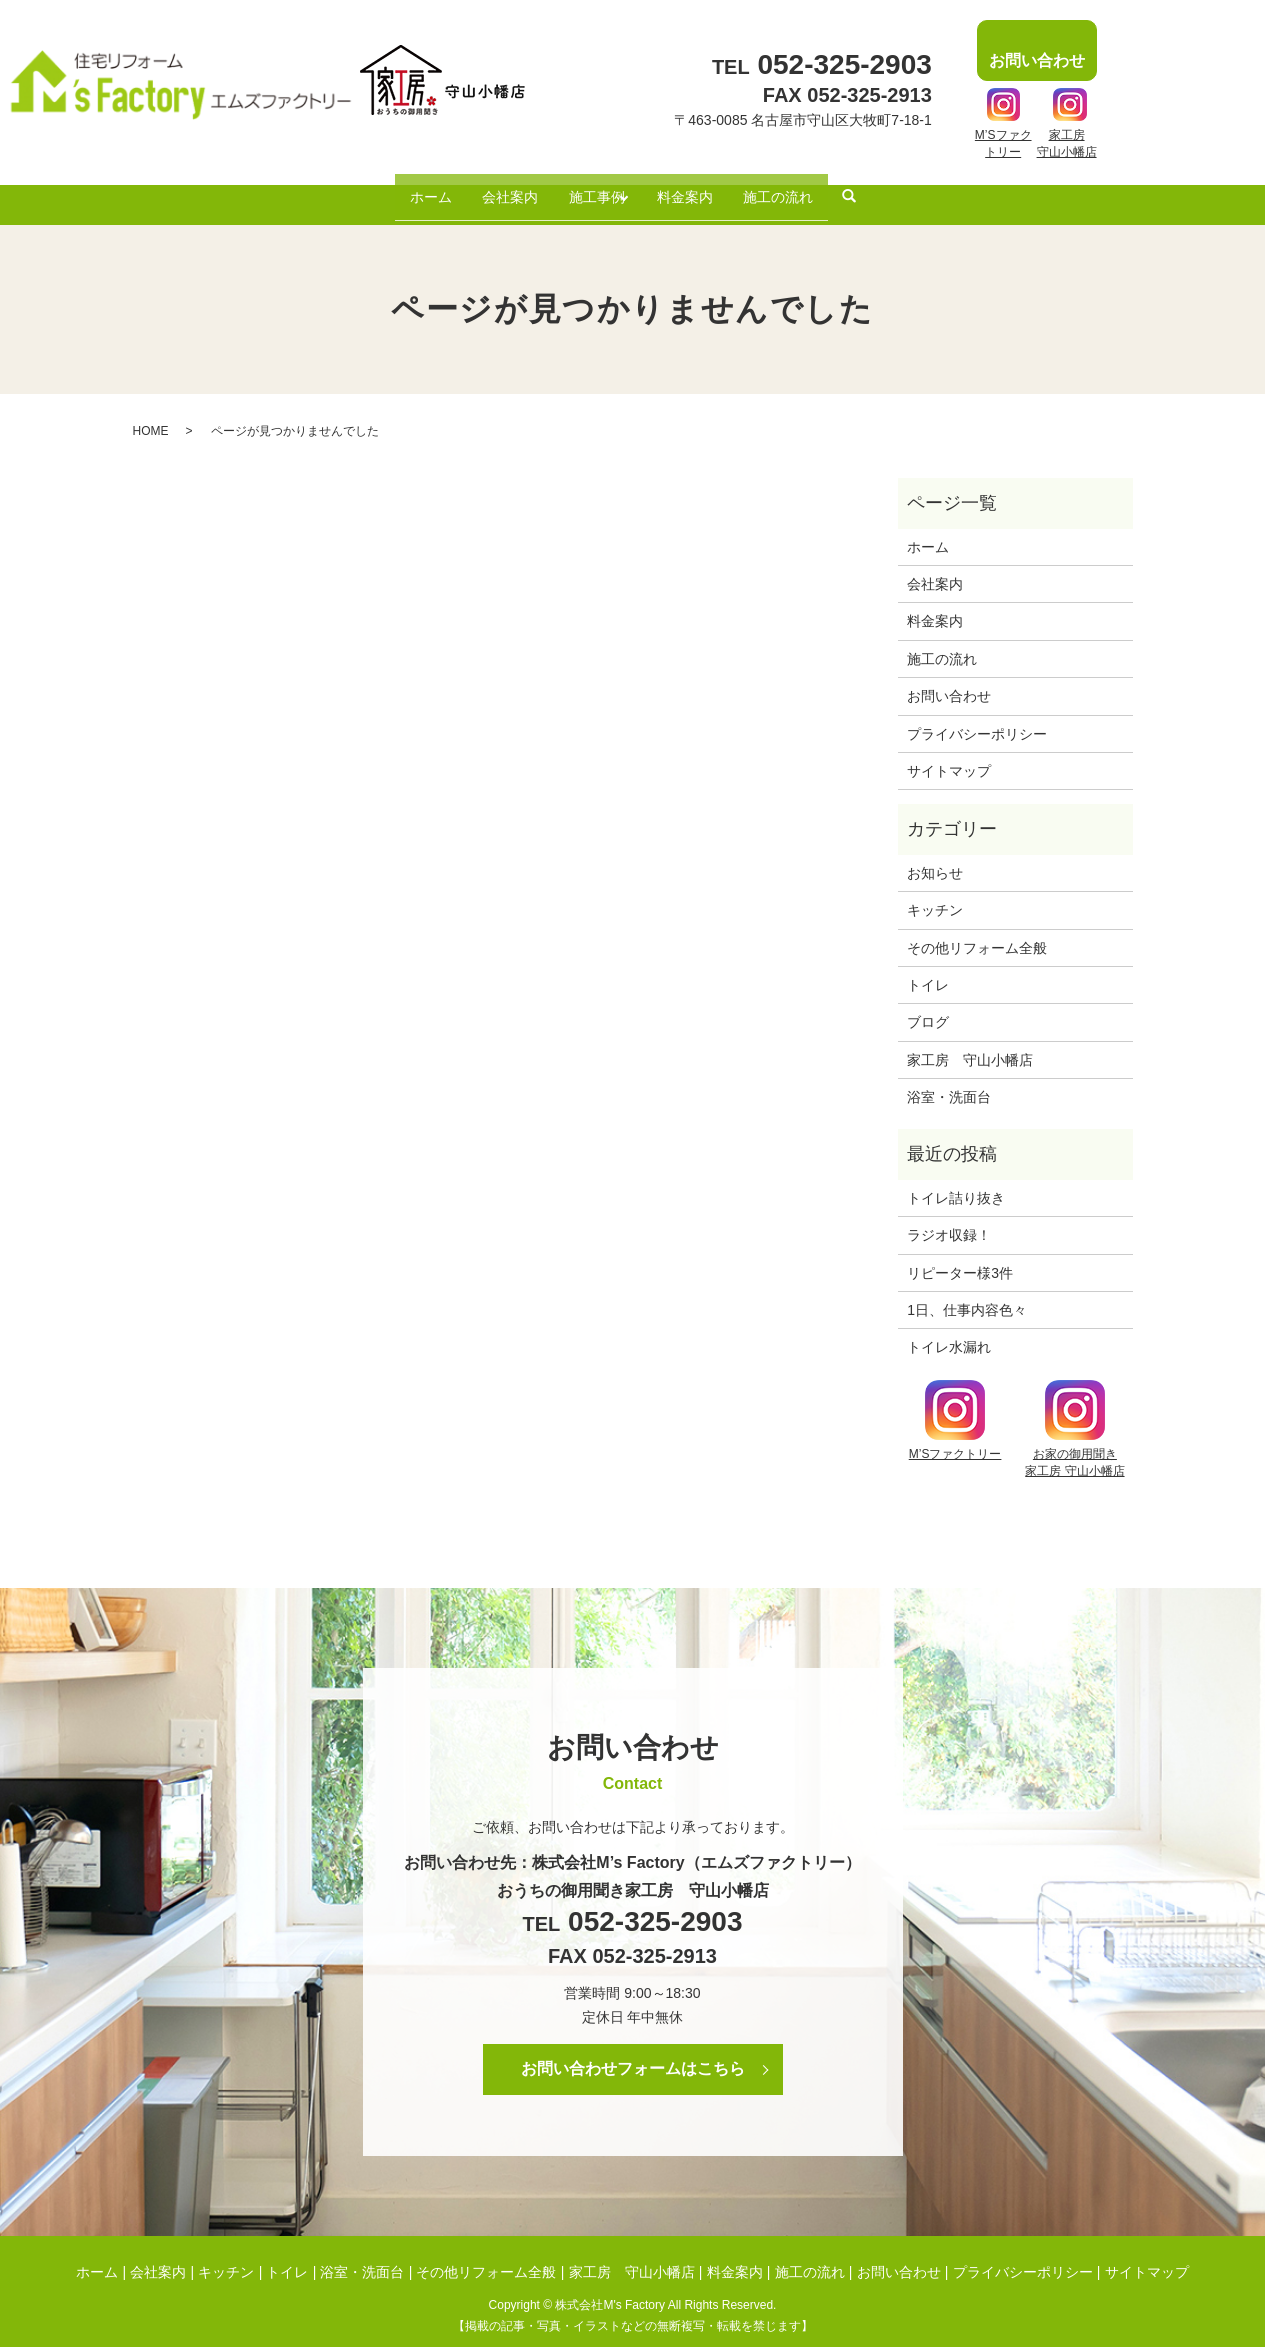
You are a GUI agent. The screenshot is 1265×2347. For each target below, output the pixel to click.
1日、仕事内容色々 (967, 1295)
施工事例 (593, 188)
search (872, 190)
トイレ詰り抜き (956, 1182)
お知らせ (935, 857)
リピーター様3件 (960, 1257)
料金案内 (696, 188)
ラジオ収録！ (949, 1220)
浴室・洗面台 (949, 1082)
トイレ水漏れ (949, 1332)
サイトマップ (949, 756)
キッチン (935, 895)
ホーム (412, 188)
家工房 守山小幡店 (970, 1044)
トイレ (928, 970)
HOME (151, 415)
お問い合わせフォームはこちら (633, 2053)
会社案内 (499, 188)
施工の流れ (797, 188)
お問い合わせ (949, 681)
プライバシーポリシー (977, 718)
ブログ (928, 1007)
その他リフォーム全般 (977, 932)
